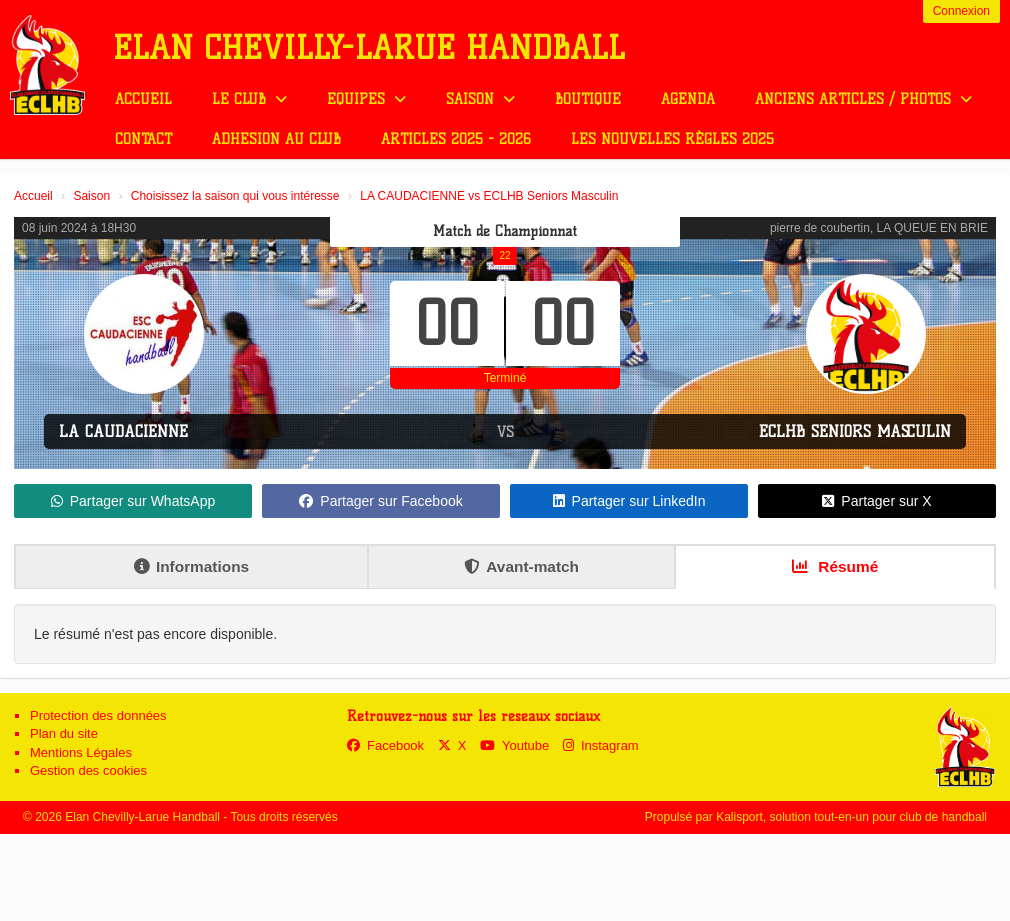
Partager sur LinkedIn (629, 501)
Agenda (688, 99)
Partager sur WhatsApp (133, 501)
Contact (143, 139)
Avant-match (521, 566)
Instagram (601, 745)
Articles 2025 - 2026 (456, 139)
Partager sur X (876, 501)
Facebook (385, 745)
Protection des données (98, 715)
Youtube (514, 745)
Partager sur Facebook (380, 501)
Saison (480, 99)
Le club (249, 99)
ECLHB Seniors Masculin (855, 431)
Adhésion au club (276, 139)
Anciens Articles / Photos (863, 99)
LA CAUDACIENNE (123, 431)
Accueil (143, 99)
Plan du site (64, 733)
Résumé (835, 566)
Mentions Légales (81, 752)
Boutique (588, 99)
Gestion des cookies (88, 770)
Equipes (366, 99)
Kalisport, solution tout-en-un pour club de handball (851, 817)
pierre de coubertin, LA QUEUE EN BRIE (879, 228)
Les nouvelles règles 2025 (672, 139)
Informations (191, 566)
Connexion (961, 11)
